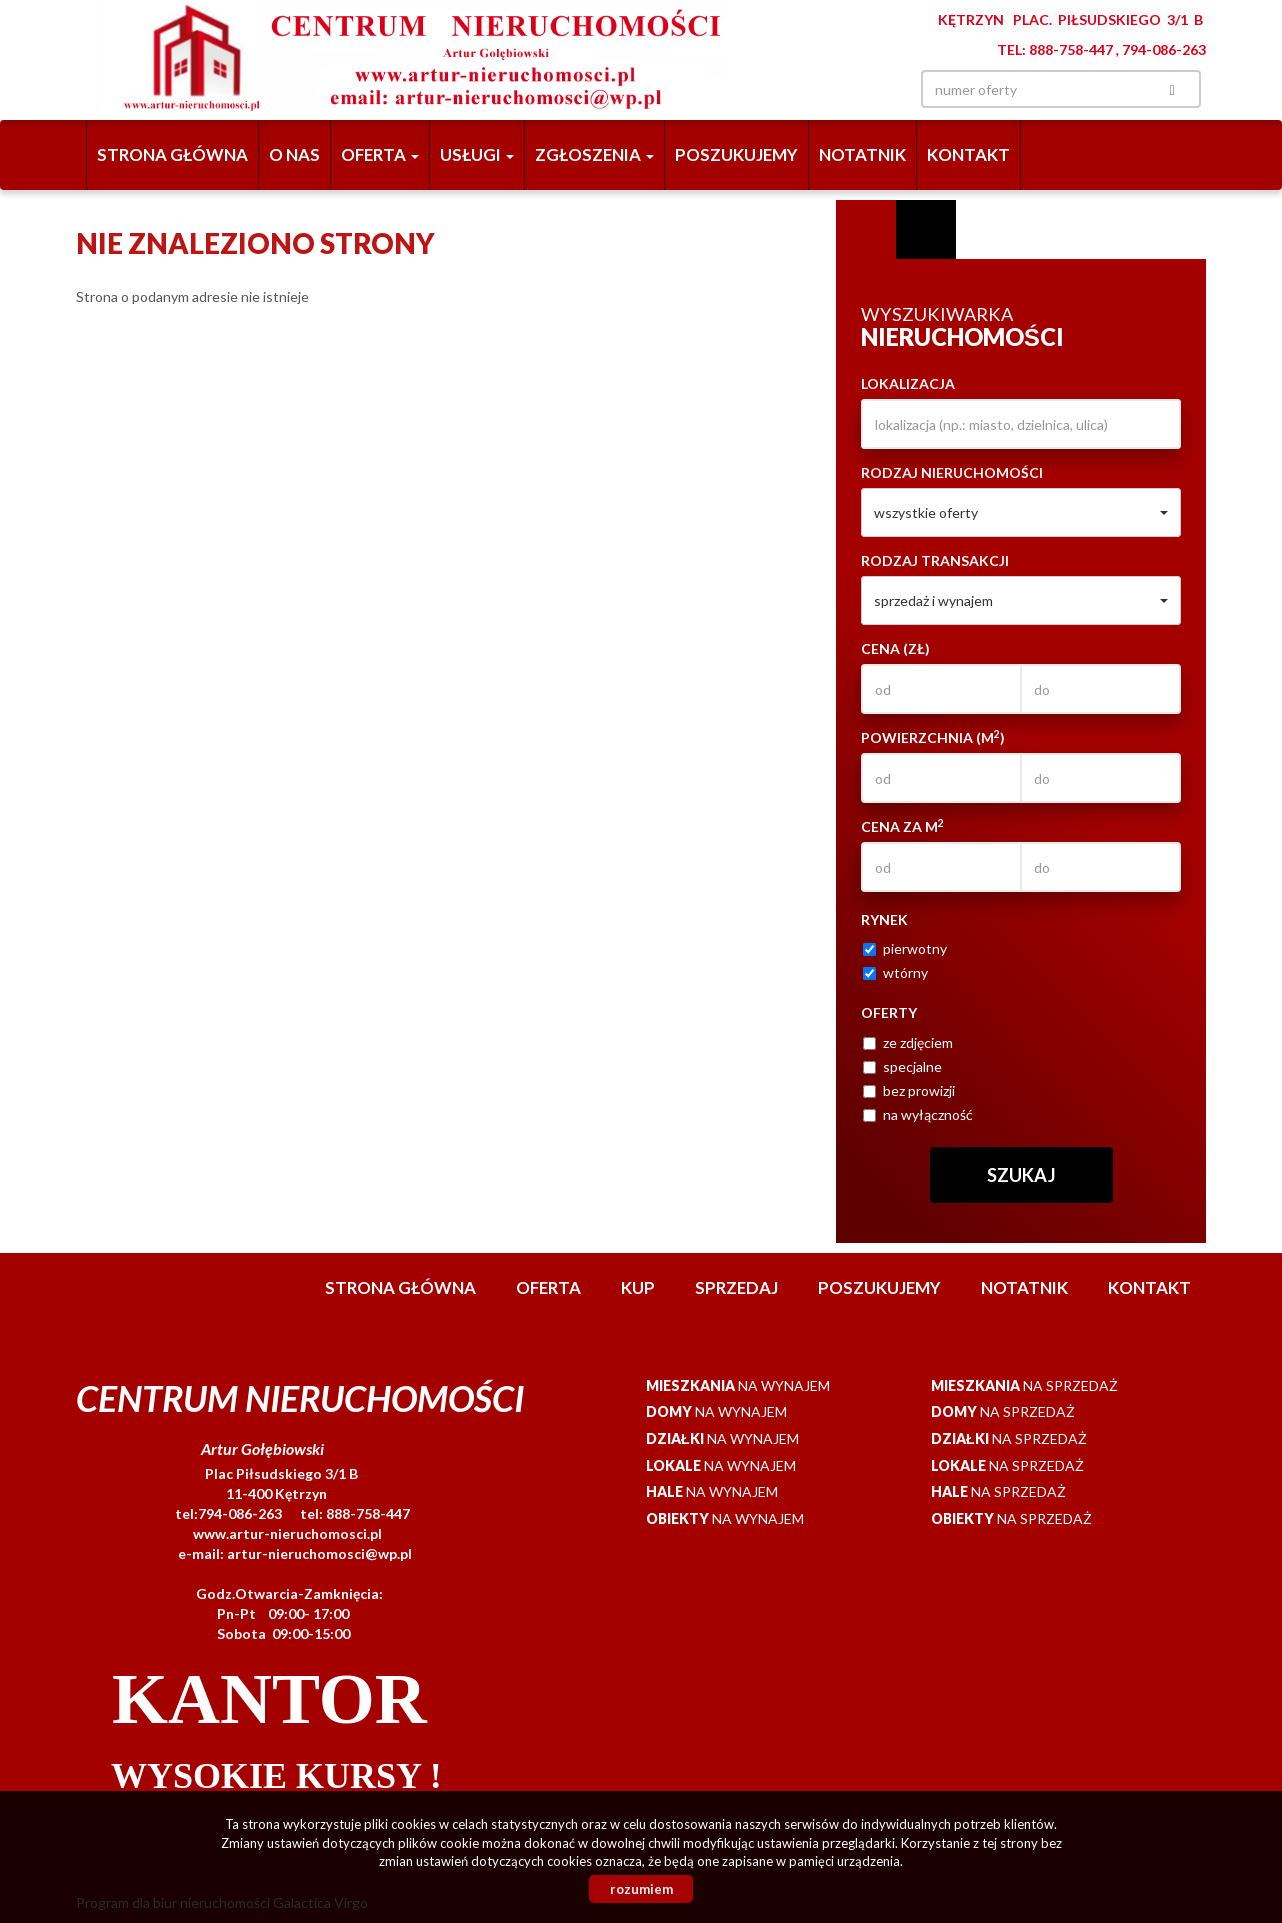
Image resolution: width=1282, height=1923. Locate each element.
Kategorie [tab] (926, 230)
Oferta (548, 1287)
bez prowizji (909, 1090)
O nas (294, 154)
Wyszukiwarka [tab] (866, 230)
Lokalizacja (908, 383)
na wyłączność (918, 1114)
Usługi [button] (477, 154)
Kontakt (968, 154)
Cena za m (902, 826)
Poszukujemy (736, 154)
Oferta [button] (380, 154)
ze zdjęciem (908, 1042)
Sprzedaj (736, 1287)
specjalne (902, 1066)
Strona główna (172, 154)
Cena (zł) (895, 648)
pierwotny (905, 948)
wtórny (895, 972)
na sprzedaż (1024, 1385)
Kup (638, 1287)
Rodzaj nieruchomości (952, 472)
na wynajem (738, 1385)
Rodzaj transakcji (935, 560)
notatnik (862, 154)
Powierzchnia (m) (933, 737)
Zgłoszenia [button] (594, 154)
